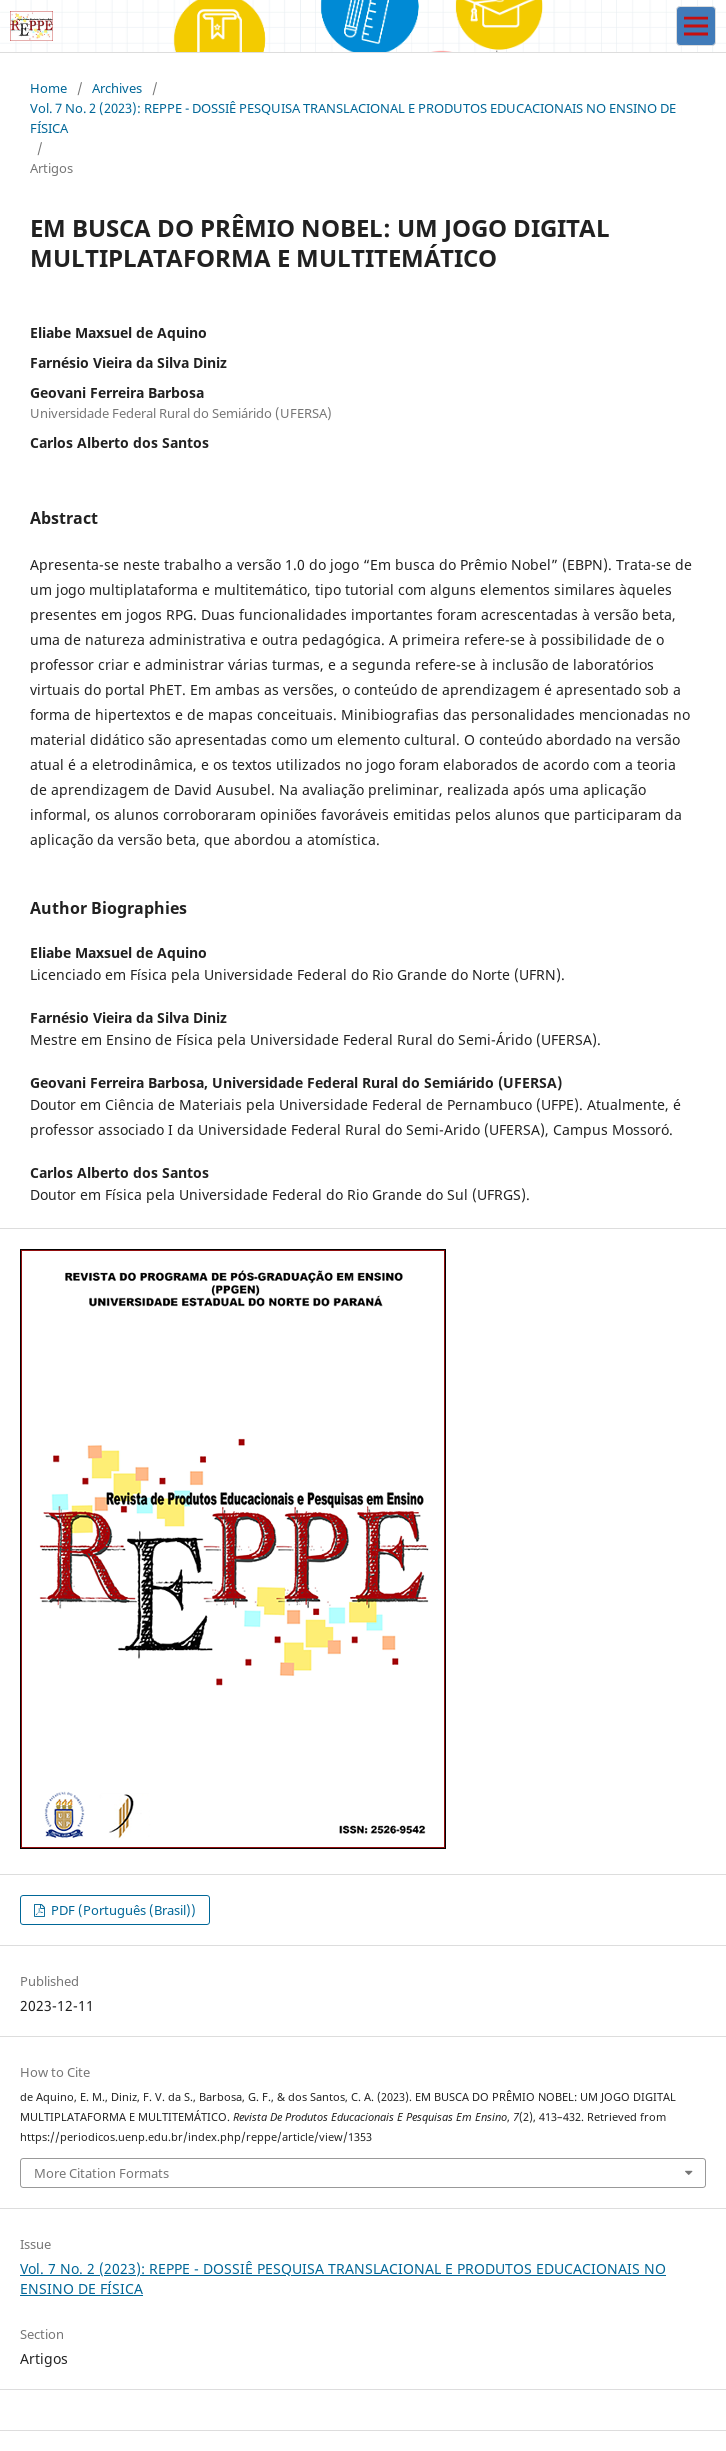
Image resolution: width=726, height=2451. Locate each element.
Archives (117, 88)
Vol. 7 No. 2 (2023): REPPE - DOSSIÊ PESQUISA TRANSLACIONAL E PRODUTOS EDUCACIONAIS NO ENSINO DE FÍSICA (353, 118)
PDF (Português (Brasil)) (122, 1910)
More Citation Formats (101, 2173)
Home (48, 88)
